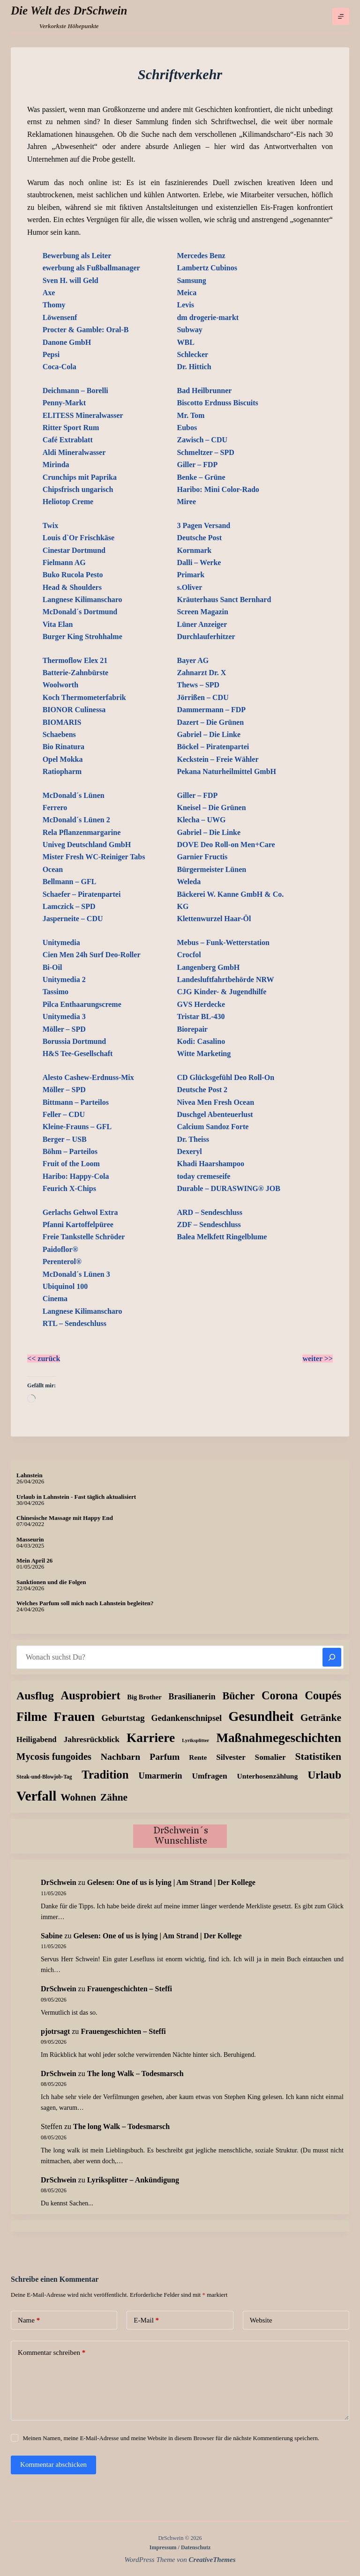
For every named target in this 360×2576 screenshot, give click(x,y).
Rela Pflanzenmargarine (82, 832)
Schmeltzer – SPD (205, 452)
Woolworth (60, 685)
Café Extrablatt (68, 440)
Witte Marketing (204, 1053)
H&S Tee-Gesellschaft (78, 1053)
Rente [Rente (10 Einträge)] (198, 1757)
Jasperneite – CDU (73, 919)
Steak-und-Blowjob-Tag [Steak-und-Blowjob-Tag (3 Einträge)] (44, 1777)
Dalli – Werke (199, 562)
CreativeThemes (212, 2559)
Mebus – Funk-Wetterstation (223, 942)
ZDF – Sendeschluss (208, 1224)
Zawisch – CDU (202, 440)
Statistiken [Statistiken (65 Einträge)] (318, 1756)
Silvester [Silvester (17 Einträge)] (231, 1757)
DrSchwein (58, 1882)
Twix (50, 525)
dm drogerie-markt (208, 317)
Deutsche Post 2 (202, 1090)
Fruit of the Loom (71, 1164)
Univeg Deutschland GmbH (87, 845)
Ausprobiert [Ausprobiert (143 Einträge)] (90, 1695)
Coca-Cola (59, 367)
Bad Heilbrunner (204, 391)
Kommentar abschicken (53, 2464)
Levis (185, 305)
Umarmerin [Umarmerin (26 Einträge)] (160, 1775)
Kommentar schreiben (51, 2353)
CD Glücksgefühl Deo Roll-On (225, 1077)
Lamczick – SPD (69, 906)
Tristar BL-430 (201, 1016)
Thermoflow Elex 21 (75, 660)
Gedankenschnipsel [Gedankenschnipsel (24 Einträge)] (186, 1718)
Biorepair (192, 1029)
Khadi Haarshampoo (210, 1164)
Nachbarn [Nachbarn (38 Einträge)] (121, 1756)
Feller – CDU (64, 1114)
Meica (186, 293)
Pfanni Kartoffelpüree (78, 1224)
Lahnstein (29, 1475)
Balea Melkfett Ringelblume (222, 1237)
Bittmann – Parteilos (76, 1102)
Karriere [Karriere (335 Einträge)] (151, 1738)
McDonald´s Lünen (74, 795)
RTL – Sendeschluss (74, 1323)
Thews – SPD (198, 685)
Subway (189, 330)
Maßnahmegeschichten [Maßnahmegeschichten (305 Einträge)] (278, 1738)
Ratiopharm (62, 771)
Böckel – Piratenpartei (213, 747)
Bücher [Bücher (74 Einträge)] (238, 1696)
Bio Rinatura (63, 747)
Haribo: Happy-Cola (76, 1176)
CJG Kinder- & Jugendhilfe (221, 992)
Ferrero (55, 808)
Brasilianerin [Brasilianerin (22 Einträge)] (191, 1696)
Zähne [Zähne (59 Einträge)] (114, 1797)
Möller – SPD (64, 1029)
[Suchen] (331, 1657)
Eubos (187, 428)
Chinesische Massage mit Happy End (64, 1517)
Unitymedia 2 (64, 979)
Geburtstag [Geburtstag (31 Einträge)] (122, 1718)
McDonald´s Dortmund (80, 612)
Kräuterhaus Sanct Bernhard (224, 599)
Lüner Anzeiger (202, 624)
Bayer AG (193, 660)
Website (261, 2320)
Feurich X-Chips (69, 1188)
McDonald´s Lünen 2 (76, 820)
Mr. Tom (190, 415)
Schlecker (192, 354)
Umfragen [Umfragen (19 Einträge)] (209, 1776)
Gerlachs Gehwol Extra (80, 1212)
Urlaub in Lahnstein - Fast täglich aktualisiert (76, 1496)
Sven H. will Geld (70, 280)
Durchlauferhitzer (206, 636)
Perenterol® (62, 1262)
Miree (186, 502)
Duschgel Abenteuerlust (215, 1114)
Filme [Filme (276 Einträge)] (31, 1717)
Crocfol (189, 955)
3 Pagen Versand (203, 525)
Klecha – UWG (201, 820)
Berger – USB (65, 1139)
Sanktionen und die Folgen (51, 1582)
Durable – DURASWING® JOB (228, 1188)
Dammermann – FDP (211, 710)
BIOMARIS (62, 722)
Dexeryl (189, 1151)
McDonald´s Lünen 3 (76, 1274)
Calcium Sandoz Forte (212, 1127)
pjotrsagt (55, 2031)
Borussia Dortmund (74, 1041)
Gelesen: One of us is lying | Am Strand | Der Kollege (171, 1882)
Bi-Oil (52, 967)
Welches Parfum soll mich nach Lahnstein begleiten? (85, 1603)
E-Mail (146, 2320)
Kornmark (194, 550)
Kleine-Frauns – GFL (77, 1127)
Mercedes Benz (201, 256)
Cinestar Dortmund (74, 550)
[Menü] (340, 16)
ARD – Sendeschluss (209, 1212)
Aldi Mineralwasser (74, 452)
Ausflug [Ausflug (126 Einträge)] (35, 1696)
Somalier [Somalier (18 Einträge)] (270, 1757)
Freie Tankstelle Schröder (84, 1237)
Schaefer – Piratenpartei (82, 894)
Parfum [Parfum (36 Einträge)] (165, 1757)
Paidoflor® (60, 1249)
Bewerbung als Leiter (77, 256)
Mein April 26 (34, 1560)
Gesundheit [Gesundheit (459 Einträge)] (260, 1716)
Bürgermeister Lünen (211, 869)
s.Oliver (189, 587)
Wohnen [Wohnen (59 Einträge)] (78, 1797)
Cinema (55, 1299)
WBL (185, 342)
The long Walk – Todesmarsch (135, 2073)
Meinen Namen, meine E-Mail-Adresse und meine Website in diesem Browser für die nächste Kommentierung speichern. (170, 2438)
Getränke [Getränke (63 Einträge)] (320, 1717)
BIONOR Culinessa (74, 710)
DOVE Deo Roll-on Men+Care (226, 845)
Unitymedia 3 (64, 1016)
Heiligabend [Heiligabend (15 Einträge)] (36, 1739)
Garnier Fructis (202, 857)
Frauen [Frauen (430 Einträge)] (74, 1716)
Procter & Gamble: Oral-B (86, 330)
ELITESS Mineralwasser (83, 415)
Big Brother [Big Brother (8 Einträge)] (144, 1697)
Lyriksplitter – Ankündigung (133, 2180)
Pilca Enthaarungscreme (82, 1004)
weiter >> (317, 1358)
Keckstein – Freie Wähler (217, 759)
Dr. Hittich (194, 367)
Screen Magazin (202, 612)
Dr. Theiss (193, 1139)
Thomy (54, 305)
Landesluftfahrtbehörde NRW (225, 979)
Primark (190, 575)
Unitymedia (61, 942)
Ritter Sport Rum (71, 428)
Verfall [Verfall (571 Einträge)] (36, 1795)
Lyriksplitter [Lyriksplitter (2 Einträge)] (195, 1740)
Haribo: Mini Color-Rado (218, 489)
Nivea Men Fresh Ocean (215, 1102)
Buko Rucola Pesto (73, 575)
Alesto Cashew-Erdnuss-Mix (88, 1077)
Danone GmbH (67, 342)
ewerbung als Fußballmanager (91, 268)
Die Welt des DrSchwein (69, 10)
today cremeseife (203, 1176)
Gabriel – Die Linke (208, 734)
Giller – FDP (197, 465)
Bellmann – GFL (70, 882)
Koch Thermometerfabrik (84, 697)
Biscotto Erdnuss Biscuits (217, 403)
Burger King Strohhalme (82, 636)
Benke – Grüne (201, 477)
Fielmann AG (64, 562)
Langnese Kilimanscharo (82, 599)
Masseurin (30, 1539)
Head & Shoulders (72, 587)
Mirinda (56, 465)
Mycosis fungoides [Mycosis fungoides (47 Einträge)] (53, 1756)
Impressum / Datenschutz (180, 2547)
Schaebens (59, 734)
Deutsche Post (199, 538)
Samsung (191, 280)
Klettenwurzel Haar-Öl (214, 919)
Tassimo (55, 992)
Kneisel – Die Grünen (211, 808)
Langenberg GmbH (208, 967)
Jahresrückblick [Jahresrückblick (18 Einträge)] (92, 1739)
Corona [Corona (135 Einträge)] (280, 1695)
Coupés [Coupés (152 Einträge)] (323, 1695)
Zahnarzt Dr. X (201, 673)
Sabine (51, 1936)
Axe (49, 293)
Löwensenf (60, 317)
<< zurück (43, 1358)
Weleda (189, 882)
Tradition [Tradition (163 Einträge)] (105, 1774)
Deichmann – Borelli (75, 391)
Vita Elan (58, 624)
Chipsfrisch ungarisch (78, 489)
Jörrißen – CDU (202, 697)
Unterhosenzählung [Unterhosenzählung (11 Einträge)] (267, 1776)
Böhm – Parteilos (70, 1151)
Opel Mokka (63, 759)
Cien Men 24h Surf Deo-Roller (92, 955)
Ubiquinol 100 (65, 1286)
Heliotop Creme (68, 502)
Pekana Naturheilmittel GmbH (226, 771)
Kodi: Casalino (201, 1041)
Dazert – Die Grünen (210, 722)
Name (29, 2320)
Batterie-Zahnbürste (75, 673)
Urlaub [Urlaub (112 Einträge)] (324, 1775)
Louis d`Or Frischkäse (79, 538)
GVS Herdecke (201, 1004)
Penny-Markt (64, 403)
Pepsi (51, 354)
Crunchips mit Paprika (80, 477)
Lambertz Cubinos (207, 268)
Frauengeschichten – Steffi (129, 1989)
